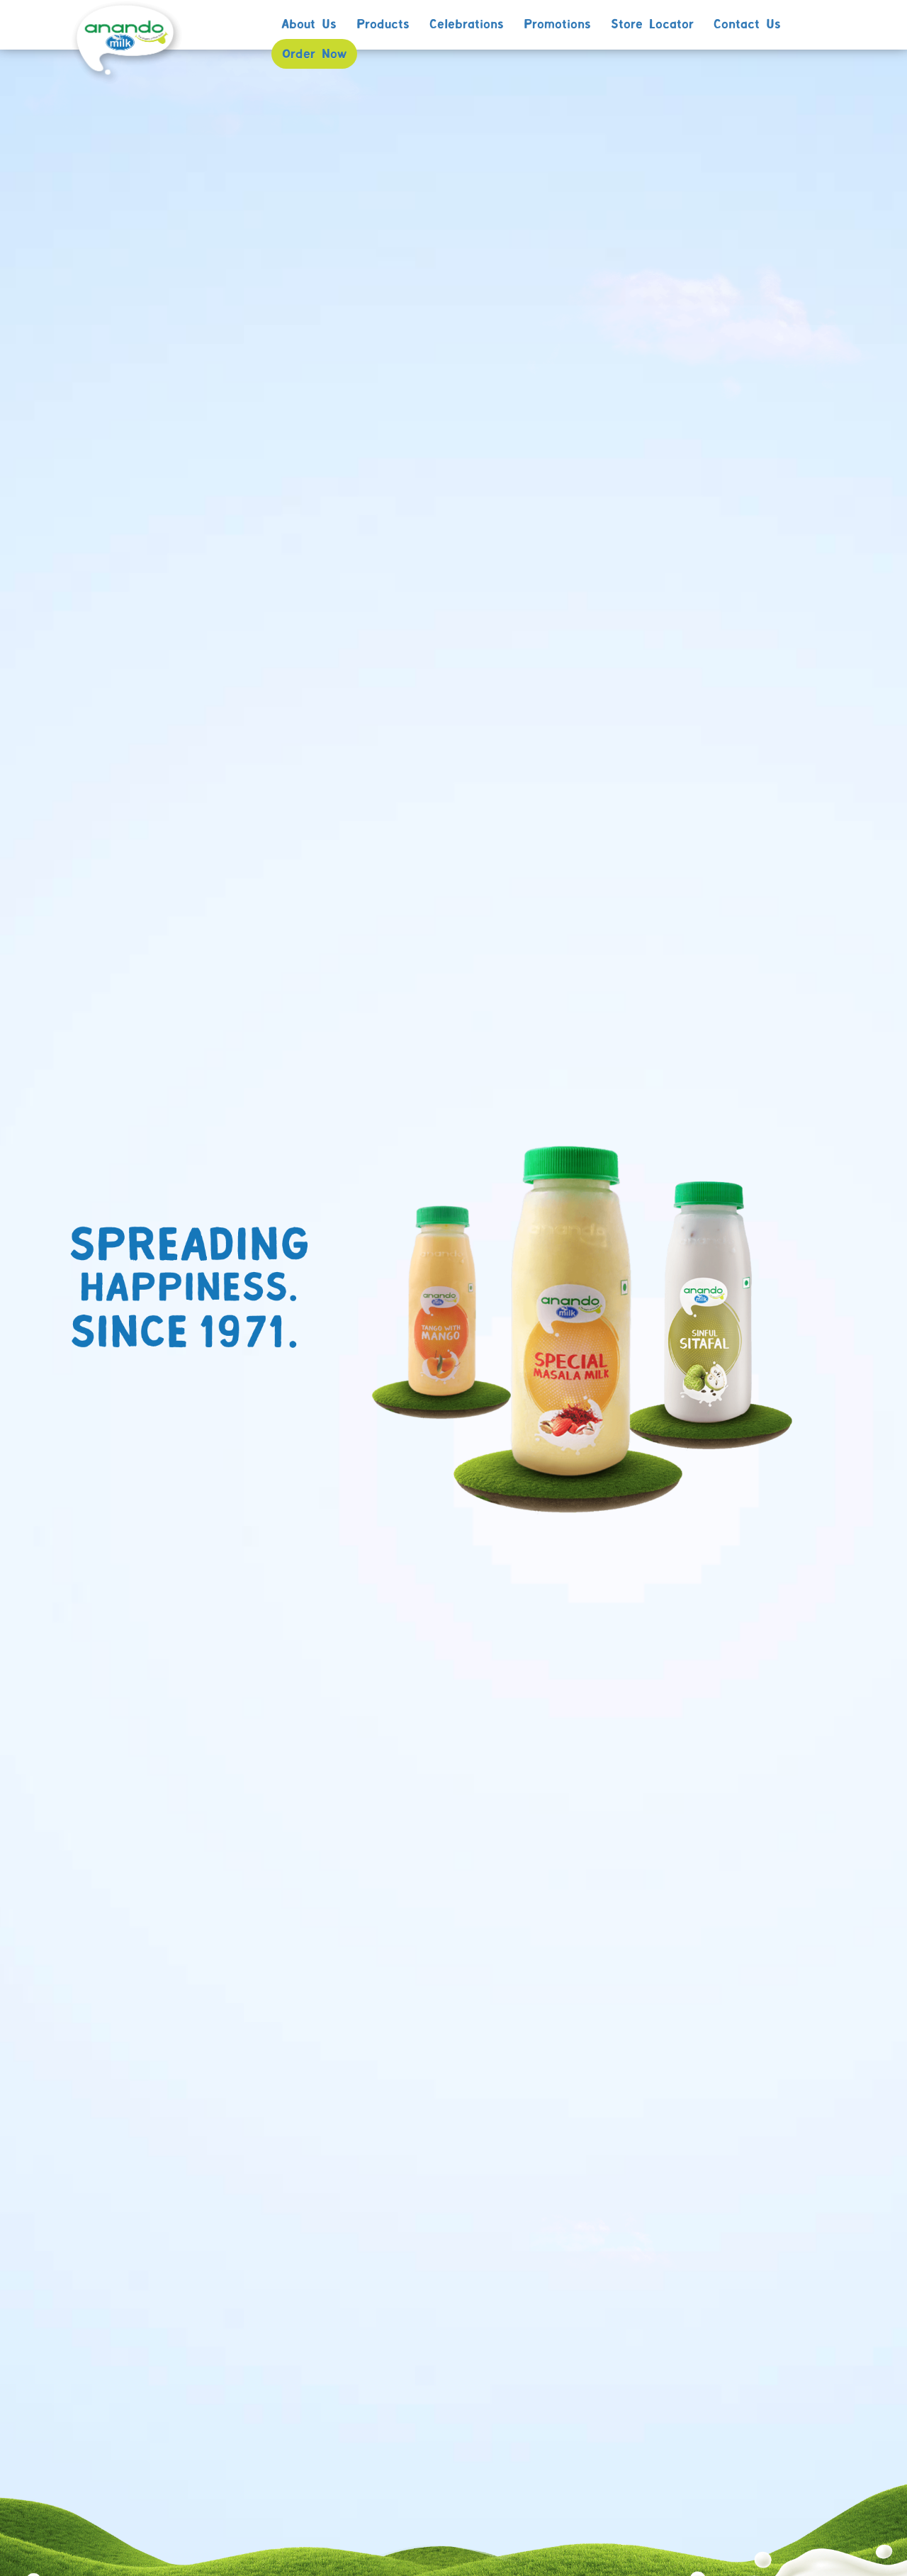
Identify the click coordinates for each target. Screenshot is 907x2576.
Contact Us (747, 24)
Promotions (557, 24)
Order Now (314, 54)
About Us (309, 24)
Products (383, 24)
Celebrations (466, 24)
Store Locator (652, 24)
